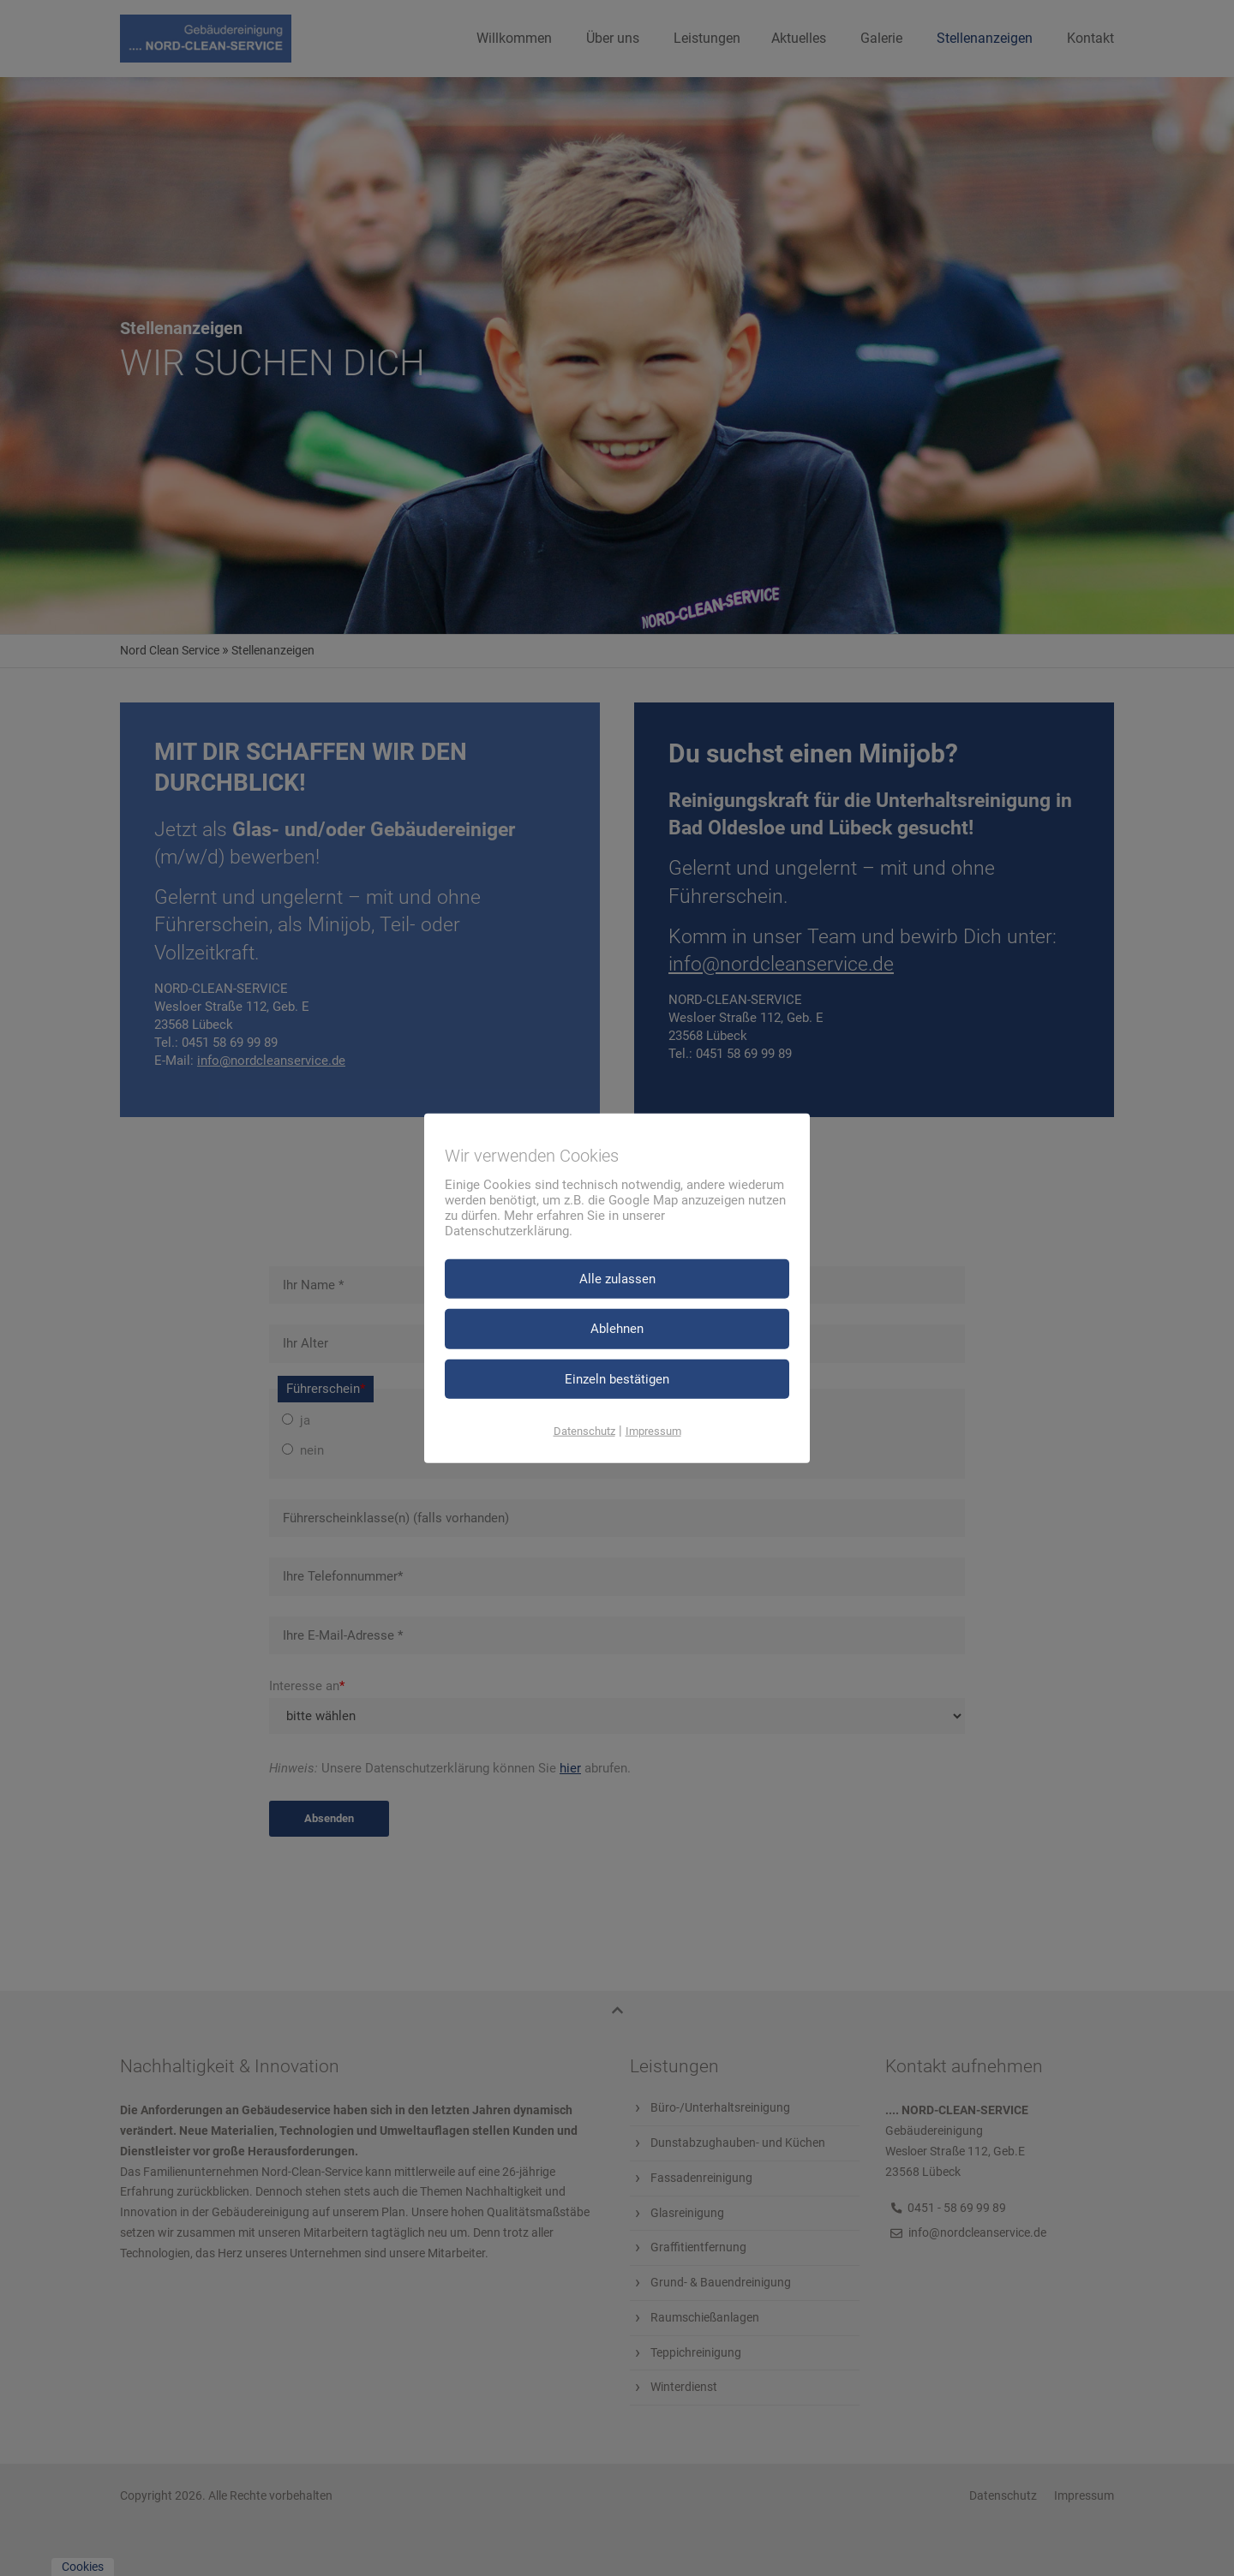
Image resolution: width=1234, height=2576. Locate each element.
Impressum (653, 1431)
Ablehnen (617, 1328)
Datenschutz (584, 1431)
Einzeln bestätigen (617, 1378)
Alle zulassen (617, 1278)
